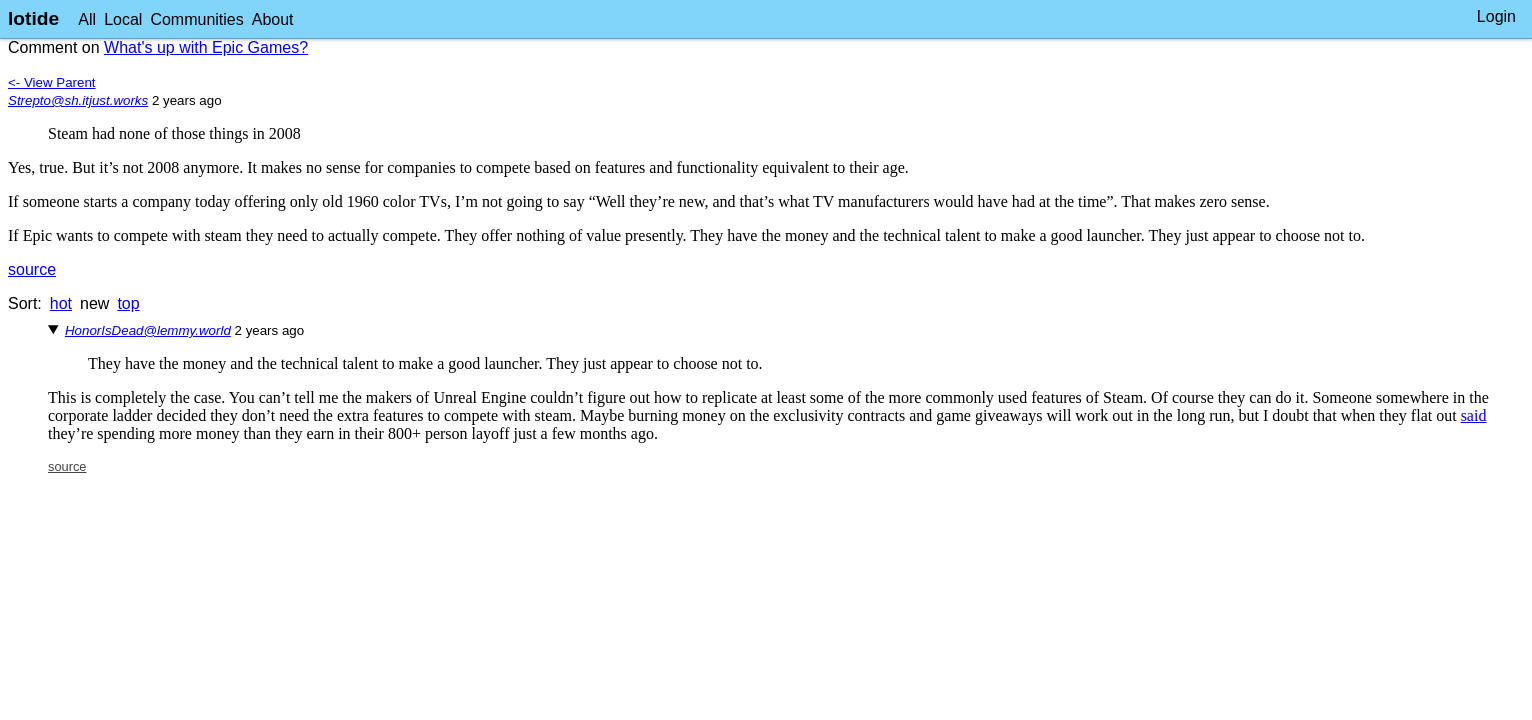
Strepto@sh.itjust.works (78, 100)
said (1474, 415)
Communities (196, 19)
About (273, 19)
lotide (33, 18)
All (87, 19)
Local (123, 19)
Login (1496, 16)
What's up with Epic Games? (206, 47)
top (128, 303)
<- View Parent (52, 82)
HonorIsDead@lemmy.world (148, 330)
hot (61, 303)
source (32, 269)
